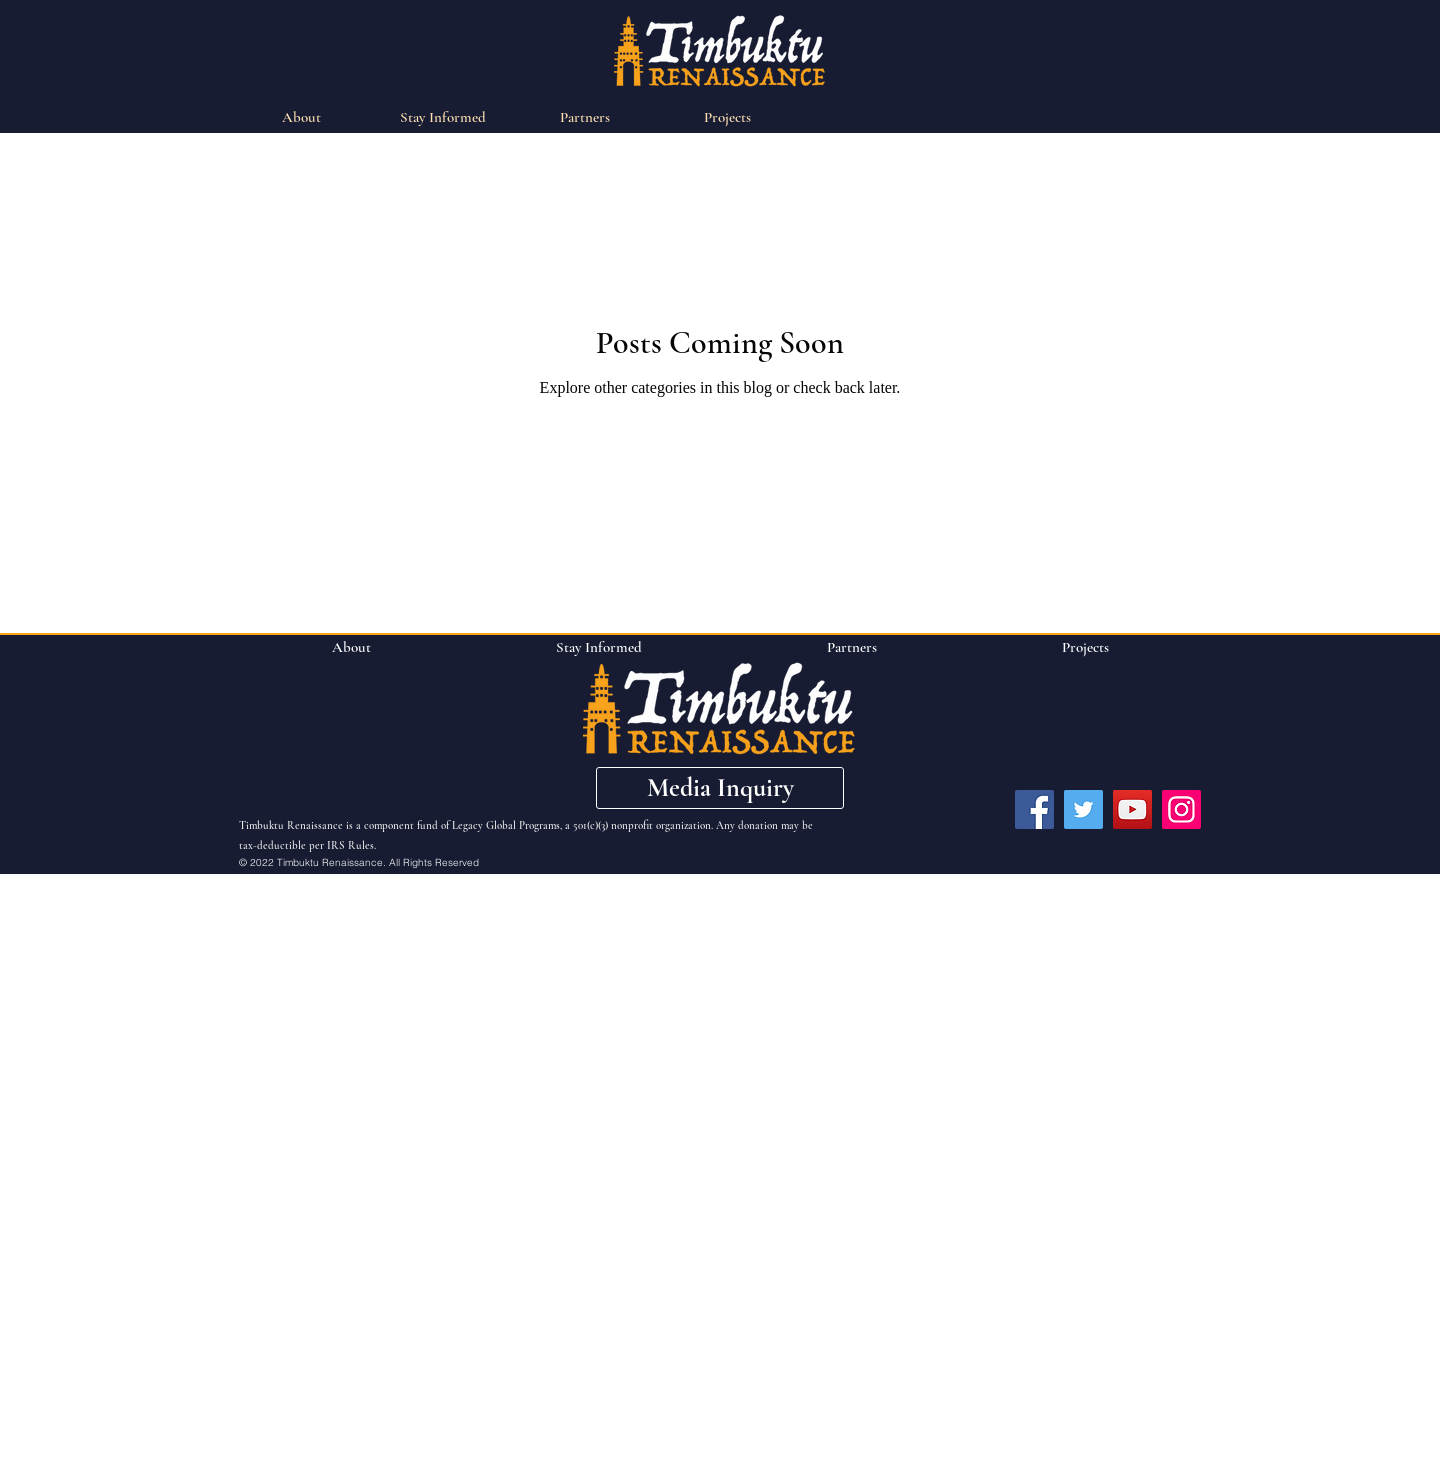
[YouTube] (1132, 809)
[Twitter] (1083, 809)
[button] (720, 788)
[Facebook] (1034, 809)
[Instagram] (1181, 809)
